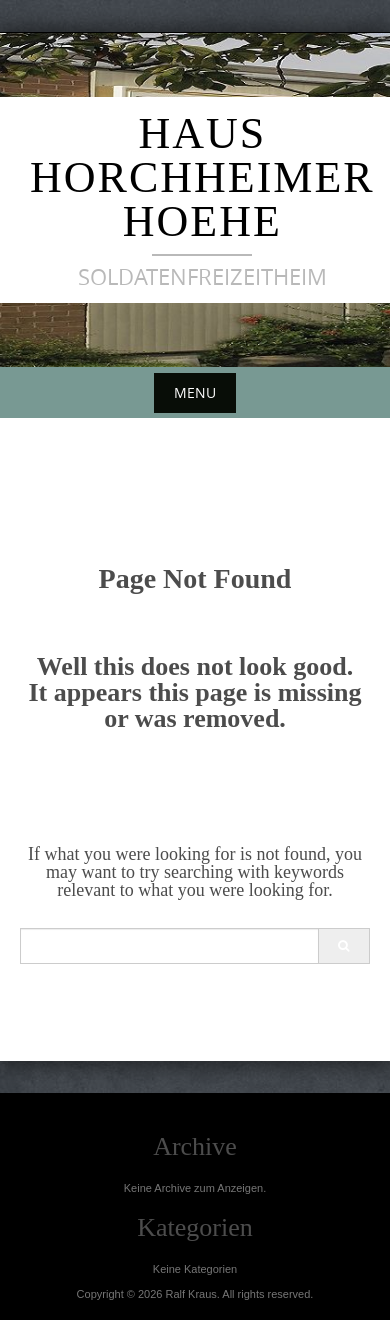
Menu (195, 392)
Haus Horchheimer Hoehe (202, 177)
